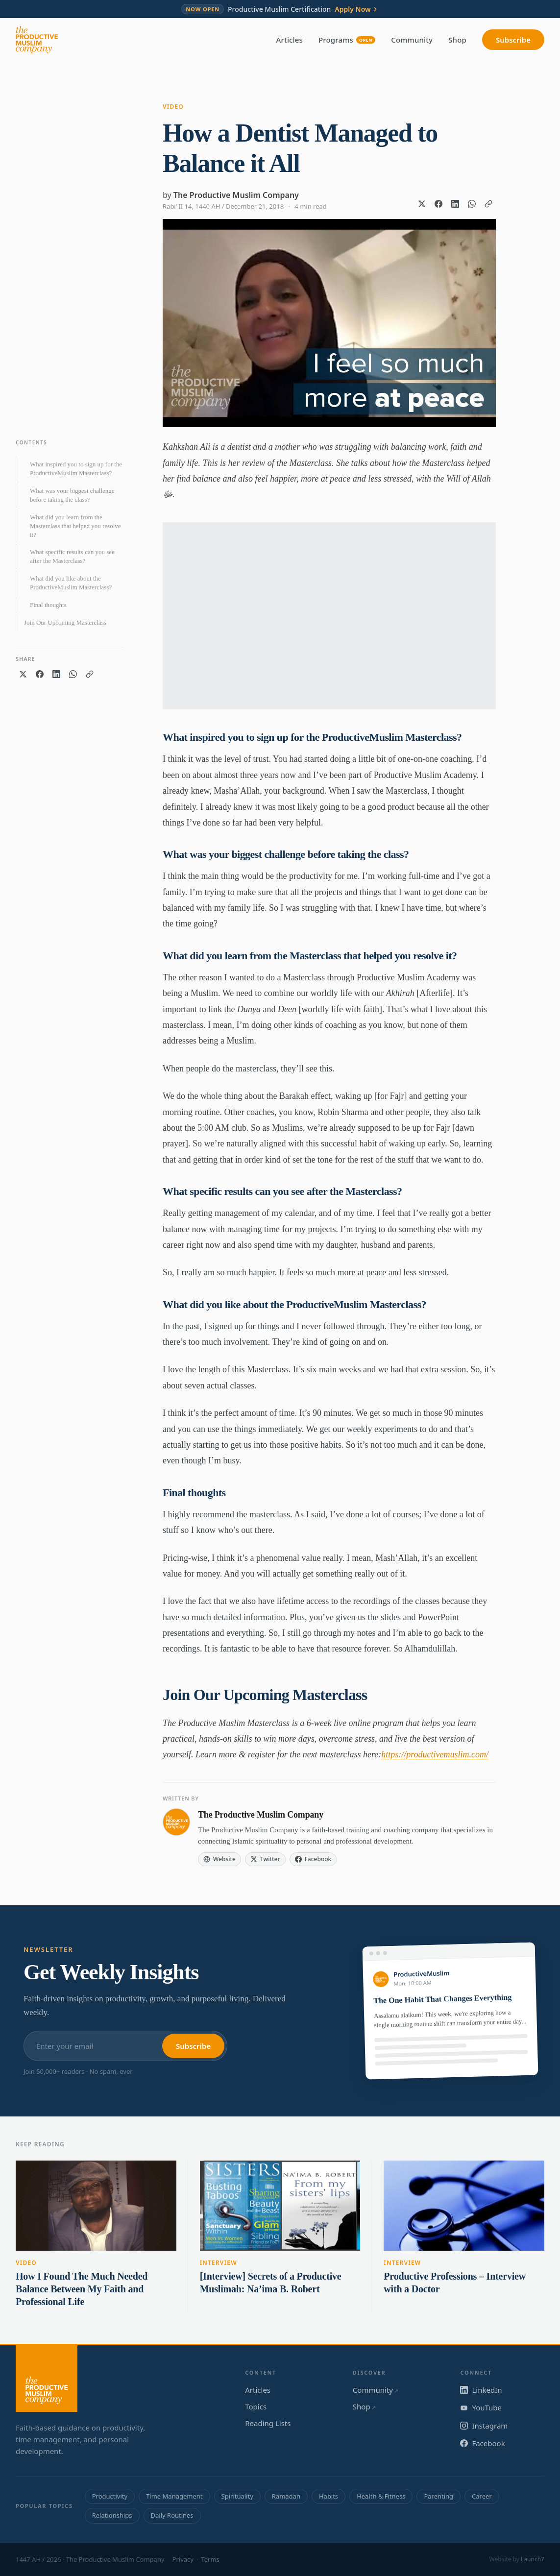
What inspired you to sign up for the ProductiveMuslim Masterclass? (76, 469)
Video (173, 106)
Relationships (112, 2515)
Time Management (174, 2496)
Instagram (484, 2425)
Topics (256, 2406)
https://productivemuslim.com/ (434, 1754)
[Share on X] (421, 203)
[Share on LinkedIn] (455, 203)
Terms (210, 2559)
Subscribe (513, 40)
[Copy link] (488, 203)
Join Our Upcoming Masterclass (65, 622)
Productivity (109, 2496)
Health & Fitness (381, 2496)
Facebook (482, 2443)
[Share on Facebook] (438, 203)
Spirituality (237, 2496)
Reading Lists (268, 2423)
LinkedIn (481, 2390)
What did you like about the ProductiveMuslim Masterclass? (71, 583)
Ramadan (286, 2496)
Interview (218, 2263)
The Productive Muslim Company (236, 195)
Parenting (438, 2496)
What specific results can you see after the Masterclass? (72, 556)
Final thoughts (48, 604)
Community (412, 40)
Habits (328, 2496)
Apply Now (356, 9)
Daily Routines (172, 2515)
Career (482, 2496)
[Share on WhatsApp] (471, 203)
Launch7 (532, 2559)
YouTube (481, 2407)
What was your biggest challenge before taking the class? (72, 495)
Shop (457, 40)
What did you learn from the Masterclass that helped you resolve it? (75, 525)
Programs (346, 40)
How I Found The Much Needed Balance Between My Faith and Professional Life (81, 2289)
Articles (289, 40)
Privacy (183, 2559)
